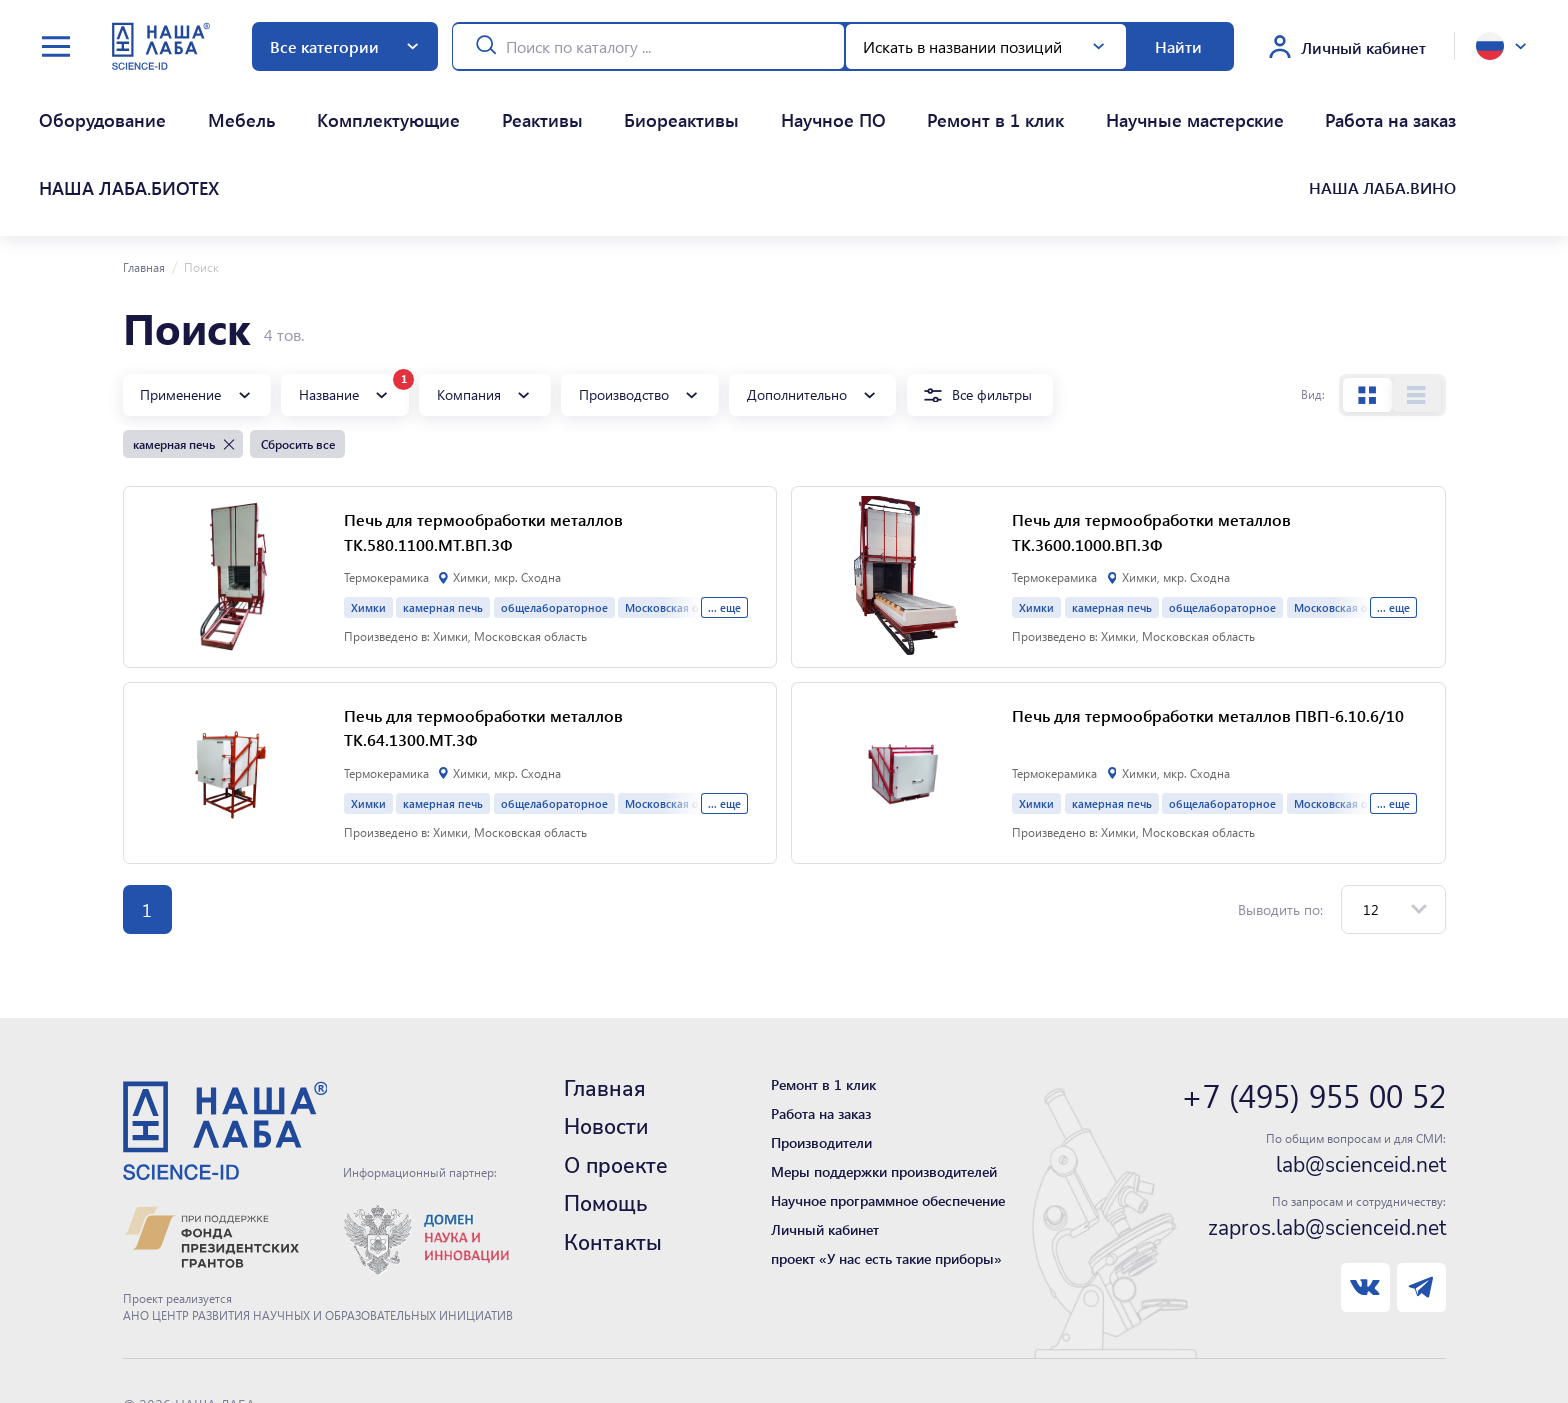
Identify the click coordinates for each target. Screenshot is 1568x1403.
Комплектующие (290, 103)
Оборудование (74, 103)
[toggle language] (1501, 46)
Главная (144, 166)
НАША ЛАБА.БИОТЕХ (1235, 103)
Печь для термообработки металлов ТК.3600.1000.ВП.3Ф (1151, 431)
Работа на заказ (1080, 103)
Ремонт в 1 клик (756, 103)
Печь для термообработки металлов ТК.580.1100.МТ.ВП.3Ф (483, 431)
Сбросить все (298, 343)
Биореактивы (512, 103)
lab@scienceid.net (1361, 1064)
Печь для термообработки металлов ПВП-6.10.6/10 (1208, 614)
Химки (368, 506)
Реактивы (407, 103)
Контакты (613, 1142)
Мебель (178, 103)
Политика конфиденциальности (226, 1327)
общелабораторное (554, 506)
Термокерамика (386, 476)
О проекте (616, 1065)
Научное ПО (627, 103)
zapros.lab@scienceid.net (1327, 1127)
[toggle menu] (56, 46)
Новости (606, 1026)
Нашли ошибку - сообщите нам (226, 1351)
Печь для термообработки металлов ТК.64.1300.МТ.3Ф (483, 627)
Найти (1178, 46)
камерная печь (443, 506)
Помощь (605, 1103)
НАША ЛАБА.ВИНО (1395, 103)
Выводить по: (1280, 808)
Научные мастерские (920, 103)
